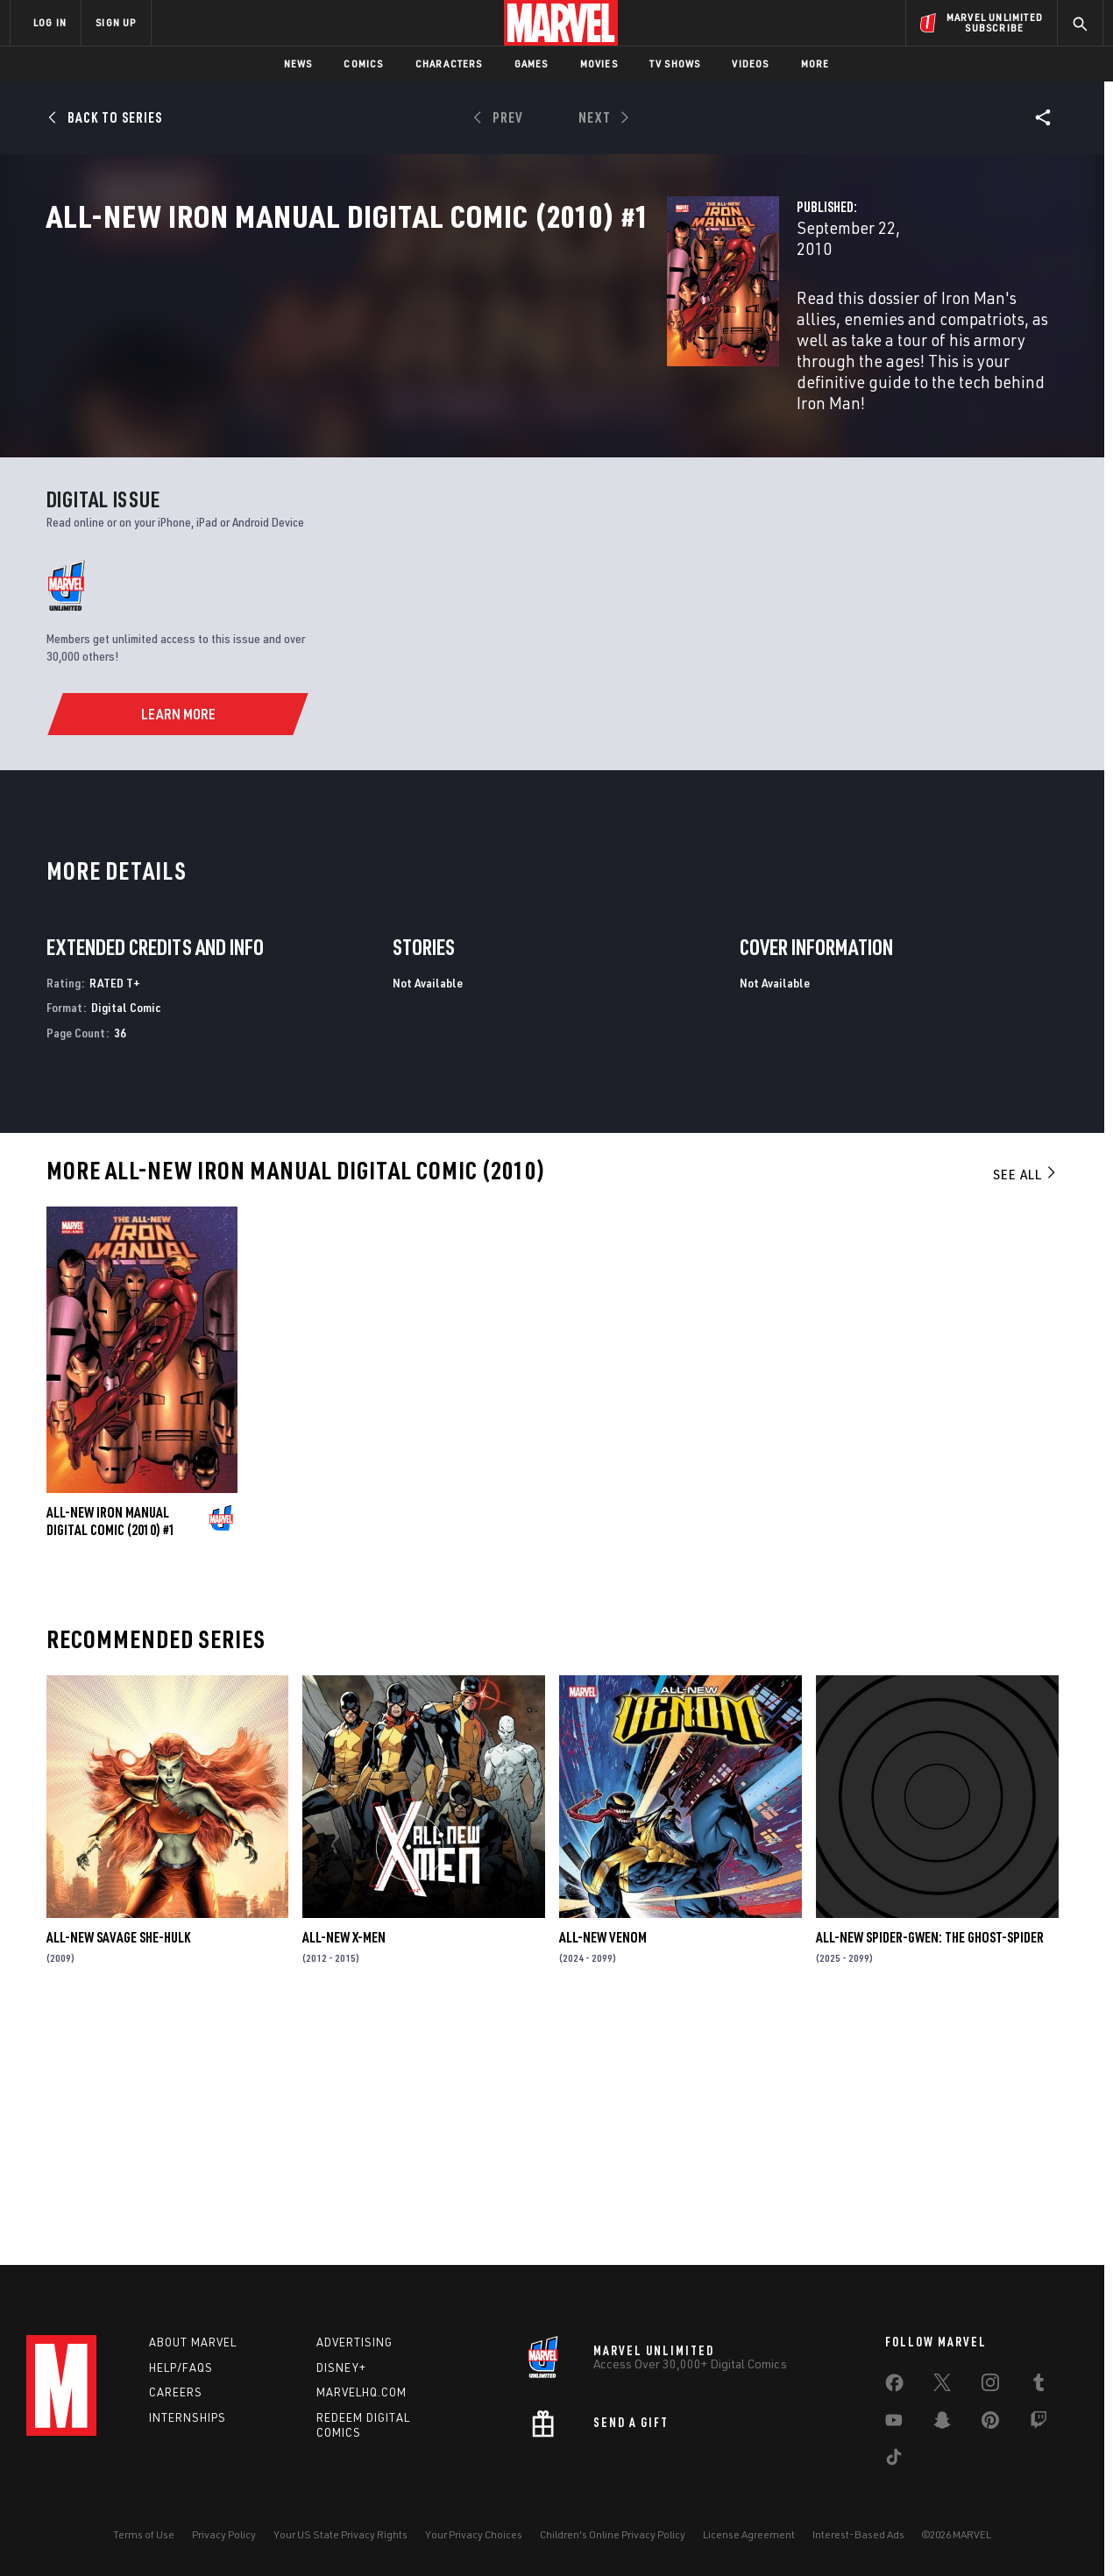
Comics (363, 63)
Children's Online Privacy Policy (612, 2534)
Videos (750, 63)
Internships (187, 2417)
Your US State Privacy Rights (340, 2534)
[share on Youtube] (894, 2423)
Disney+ (341, 2367)
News (298, 63)
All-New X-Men (344, 2173)
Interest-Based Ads (858, 2534)
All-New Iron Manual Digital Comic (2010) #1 (110, 1756)
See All (1025, 1410)
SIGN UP (116, 22)
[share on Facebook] (894, 2387)
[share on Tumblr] (1038, 2386)
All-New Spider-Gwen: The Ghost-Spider (930, 2173)
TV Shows (675, 63)
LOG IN (50, 22)
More (815, 63)
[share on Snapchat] (942, 2423)
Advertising (354, 2342)
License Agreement (749, 2534)
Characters (449, 63)
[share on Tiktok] (894, 2460)
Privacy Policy (224, 2534)
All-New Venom (603, 2173)
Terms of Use (143, 2534)
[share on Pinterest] (990, 2423)
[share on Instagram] (990, 2386)
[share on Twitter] (942, 2386)
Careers (175, 2392)
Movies (599, 63)
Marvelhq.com (361, 2392)
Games (531, 63)
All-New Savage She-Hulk (118, 2173)
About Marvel (193, 2342)
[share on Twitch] (1038, 2423)
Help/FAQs (181, 2367)
